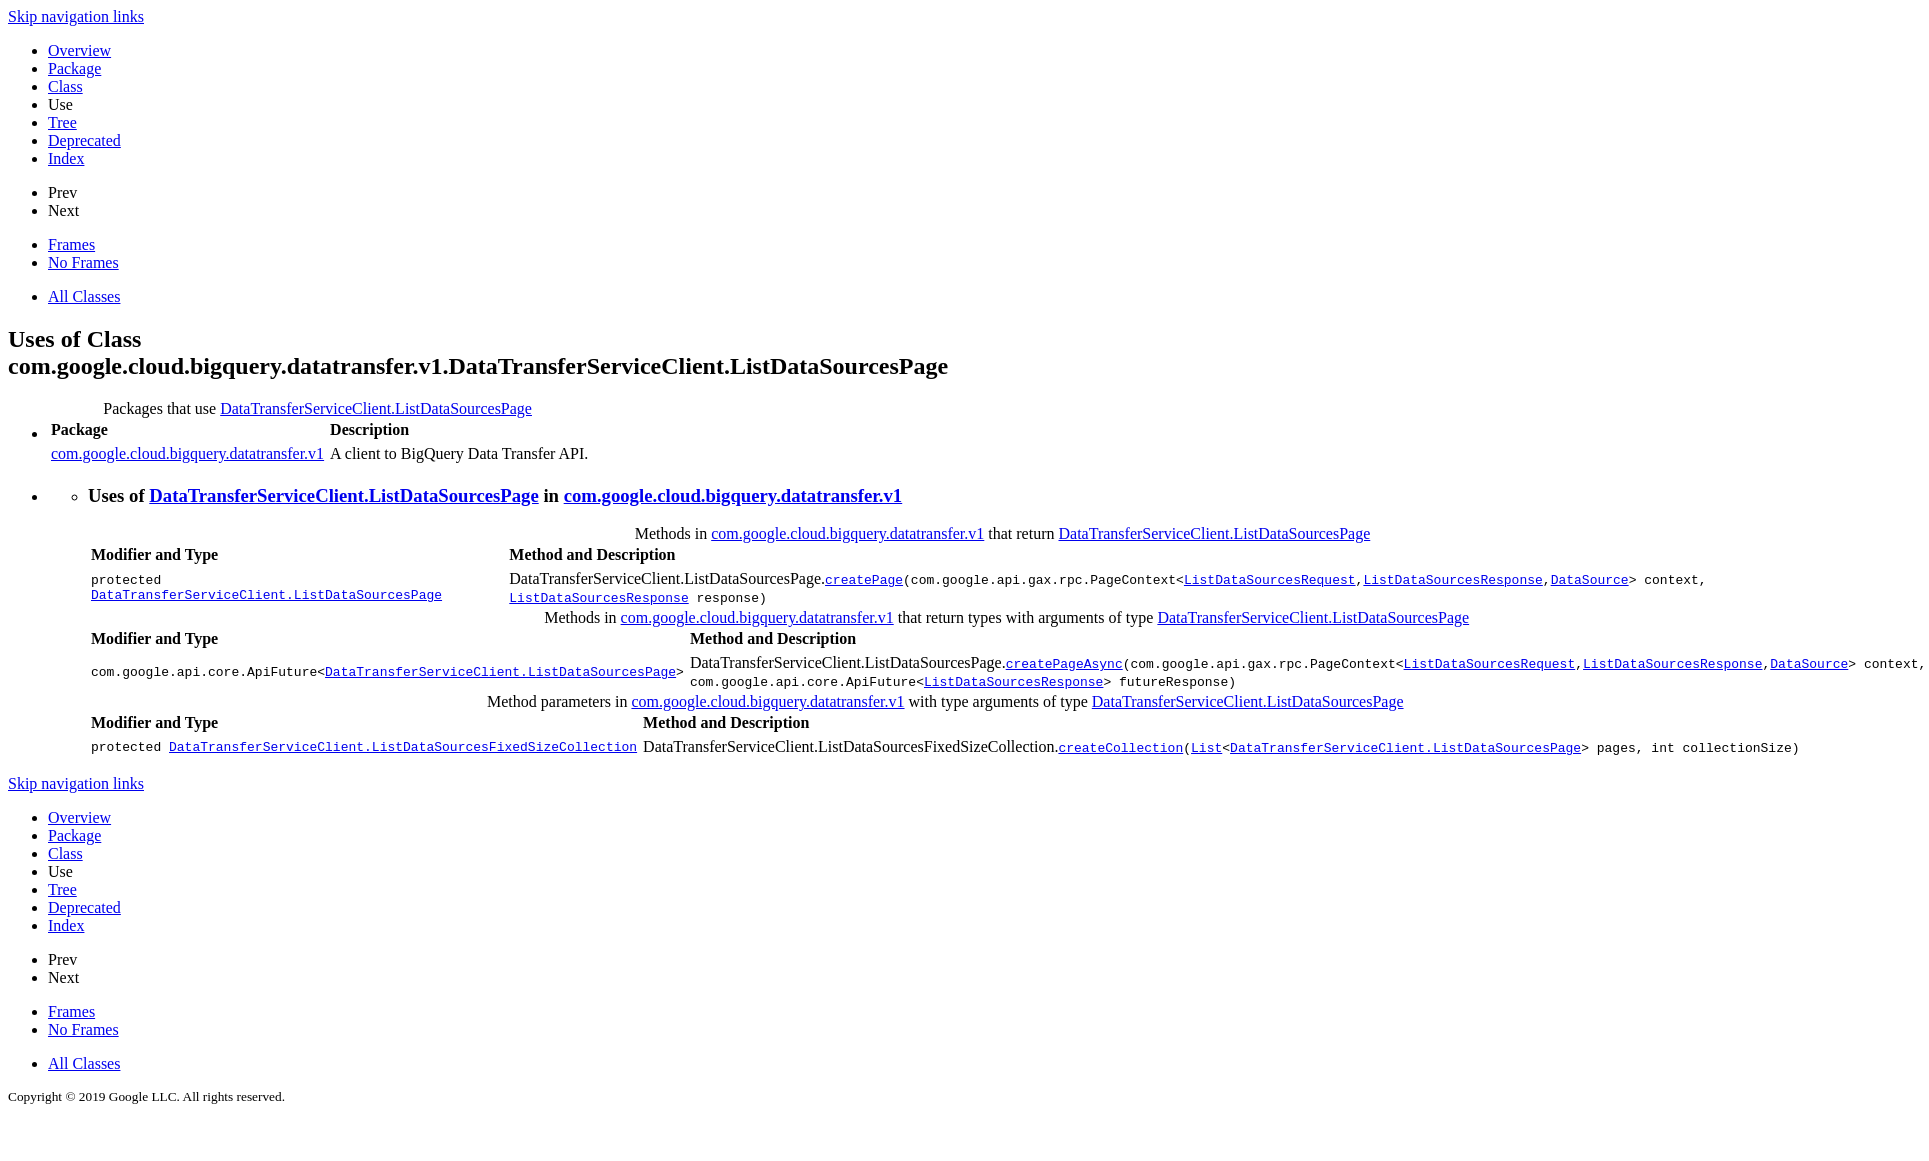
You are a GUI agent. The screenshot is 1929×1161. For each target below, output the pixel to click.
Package (74, 68)
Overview (79, 50)
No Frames (83, 262)
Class (65, 86)
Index (66, 158)
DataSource (1590, 579)
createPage (864, 579)
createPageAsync (1064, 663)
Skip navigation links (76, 16)
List (1206, 747)
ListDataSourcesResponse (1452, 579)
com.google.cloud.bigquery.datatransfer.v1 (187, 453)
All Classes (84, 296)
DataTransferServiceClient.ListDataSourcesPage (376, 408)
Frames (71, 244)
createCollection (1120, 747)
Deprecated (84, 140)
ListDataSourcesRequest (1270, 579)
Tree (62, 122)
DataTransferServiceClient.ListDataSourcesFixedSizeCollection (403, 747)
